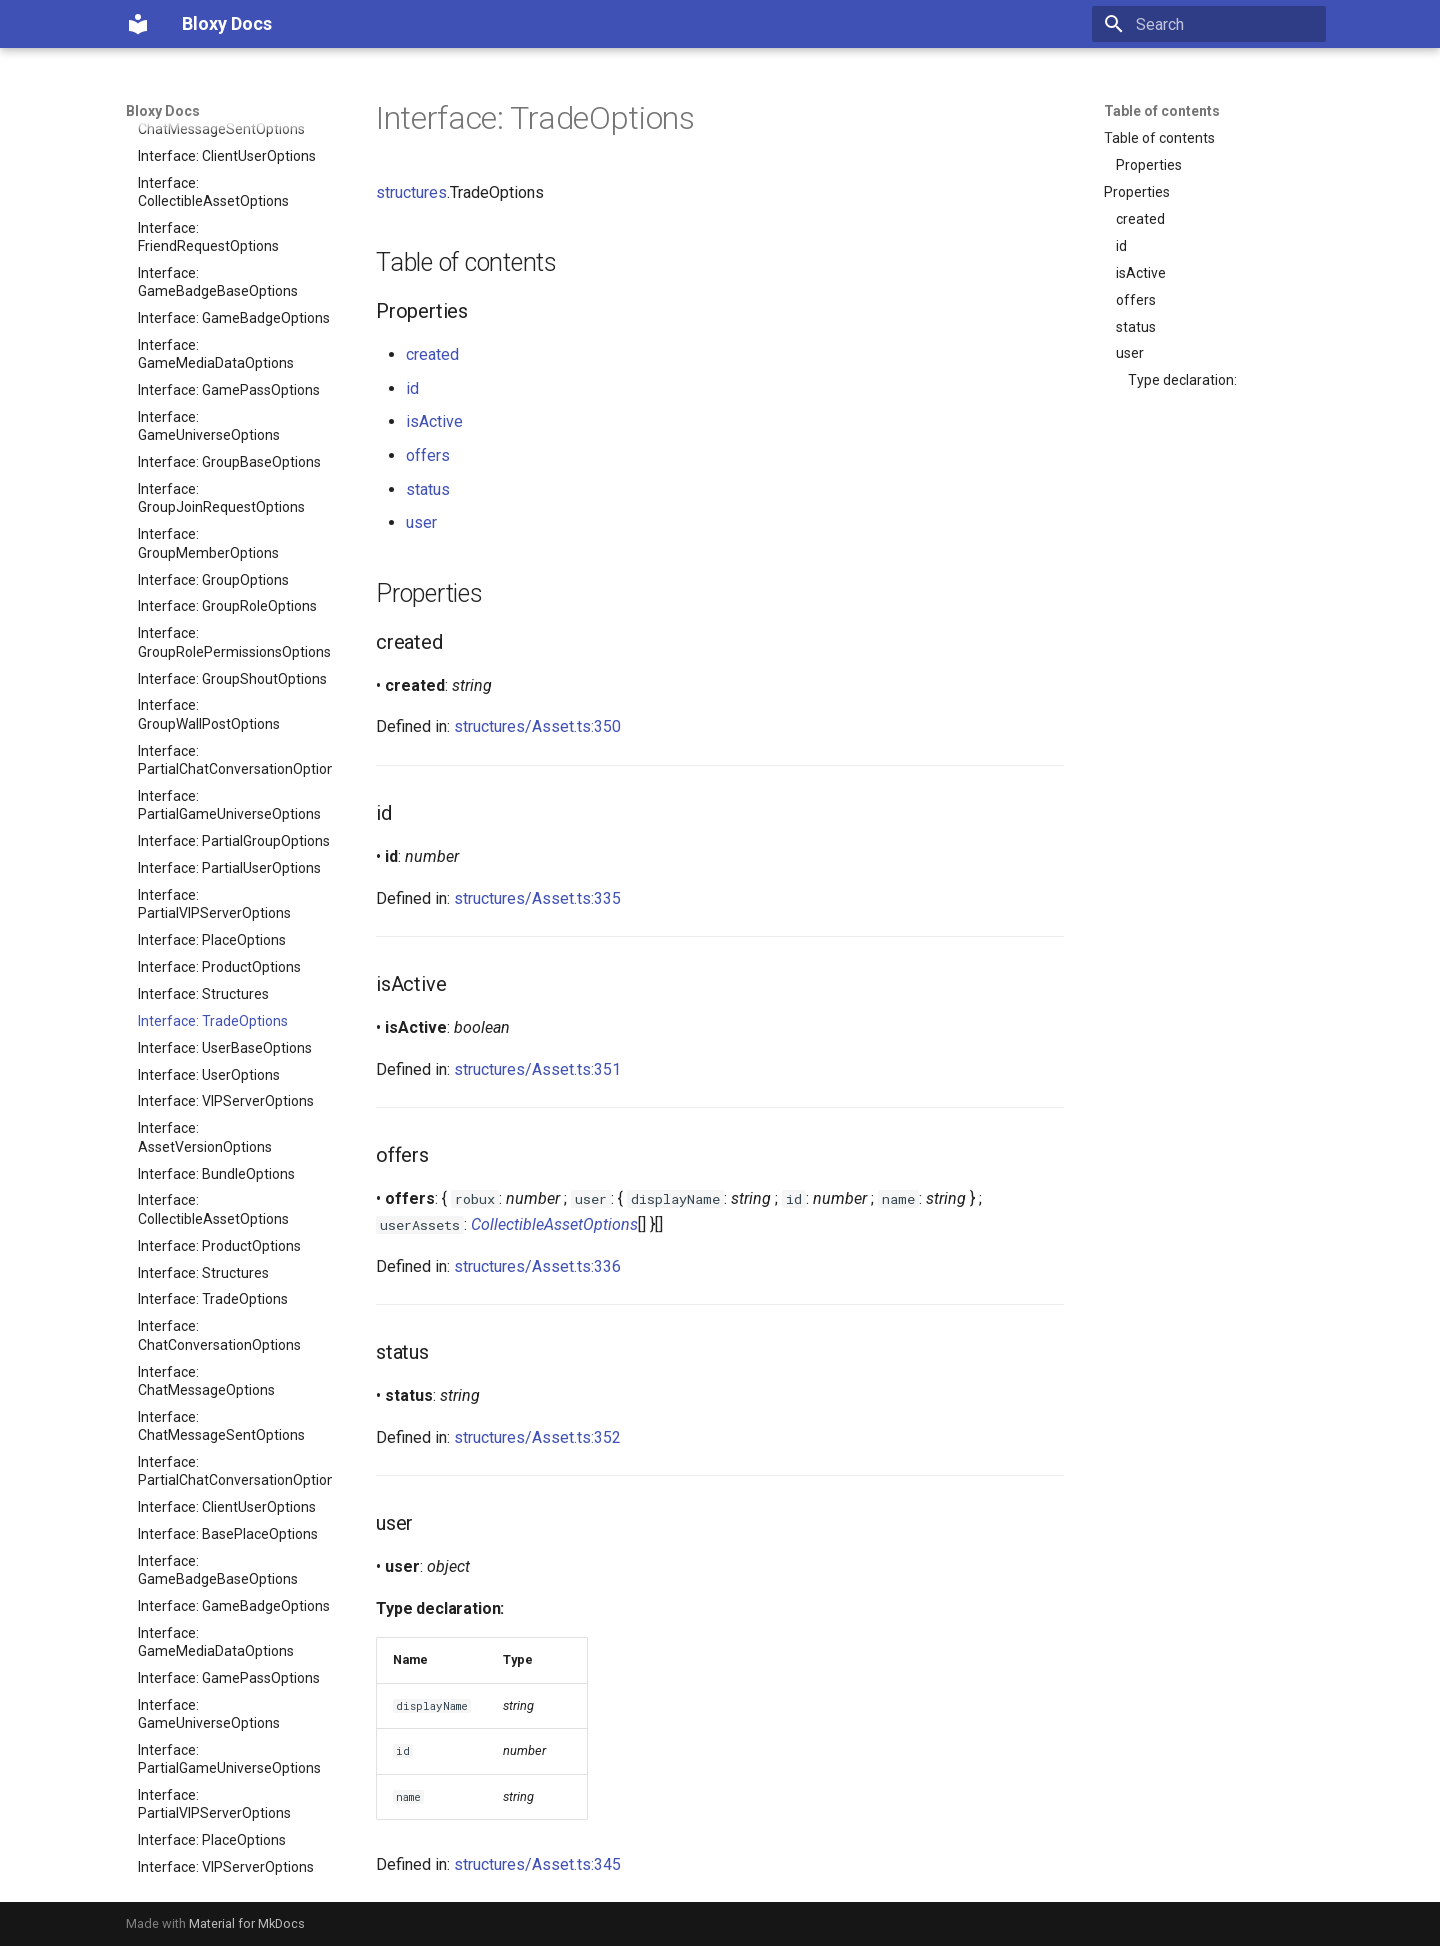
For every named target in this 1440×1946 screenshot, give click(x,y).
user (1130, 353)
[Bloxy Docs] (138, 24)
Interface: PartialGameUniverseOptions (229, 339)
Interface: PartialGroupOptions (234, 375)
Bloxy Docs (163, 111)
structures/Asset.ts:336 (537, 1266)
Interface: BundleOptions (216, 708)
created (1140, 219)
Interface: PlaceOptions (212, 474)
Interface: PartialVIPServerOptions (214, 438)
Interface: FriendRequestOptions (208, 1752)
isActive (1141, 273)
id (1121, 246)
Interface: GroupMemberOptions (208, 1509)
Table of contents (1162, 111)
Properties (1149, 165)
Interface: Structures (203, 528)
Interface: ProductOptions (219, 501)
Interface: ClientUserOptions (227, 1041)
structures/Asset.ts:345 (537, 1864)
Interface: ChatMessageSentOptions (221, 960)
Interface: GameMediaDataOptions (216, 1176)
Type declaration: (1182, 380)
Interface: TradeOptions (213, 555)
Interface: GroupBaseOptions (229, 1428)
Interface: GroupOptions (213, 1545)
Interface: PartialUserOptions (229, 402)
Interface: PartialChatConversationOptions (235, 294)
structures (411, 192)
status (1136, 327)
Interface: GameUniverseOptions (209, 1248)
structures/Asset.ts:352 (537, 1437)
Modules (229, 1869)
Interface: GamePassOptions (229, 1212)
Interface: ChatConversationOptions (219, 869)
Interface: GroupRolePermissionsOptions (234, 176)
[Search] (1209, 24)
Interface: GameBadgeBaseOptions (218, 1104)
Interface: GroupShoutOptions (232, 213)
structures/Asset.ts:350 (537, 726)
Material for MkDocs (247, 1923)
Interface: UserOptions (209, 609)
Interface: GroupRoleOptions (227, 140)
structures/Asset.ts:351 (537, 1069)
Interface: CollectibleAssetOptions (213, 743)
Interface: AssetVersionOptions (205, 671)
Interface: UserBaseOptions (225, 582)
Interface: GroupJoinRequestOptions (221, 1464)
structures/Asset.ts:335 (537, 898)
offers (1136, 300)
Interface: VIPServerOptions (226, 635)
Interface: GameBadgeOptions (234, 1140)
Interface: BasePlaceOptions (228, 1068)
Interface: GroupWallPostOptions (209, 248)
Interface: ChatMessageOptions (206, 915)
